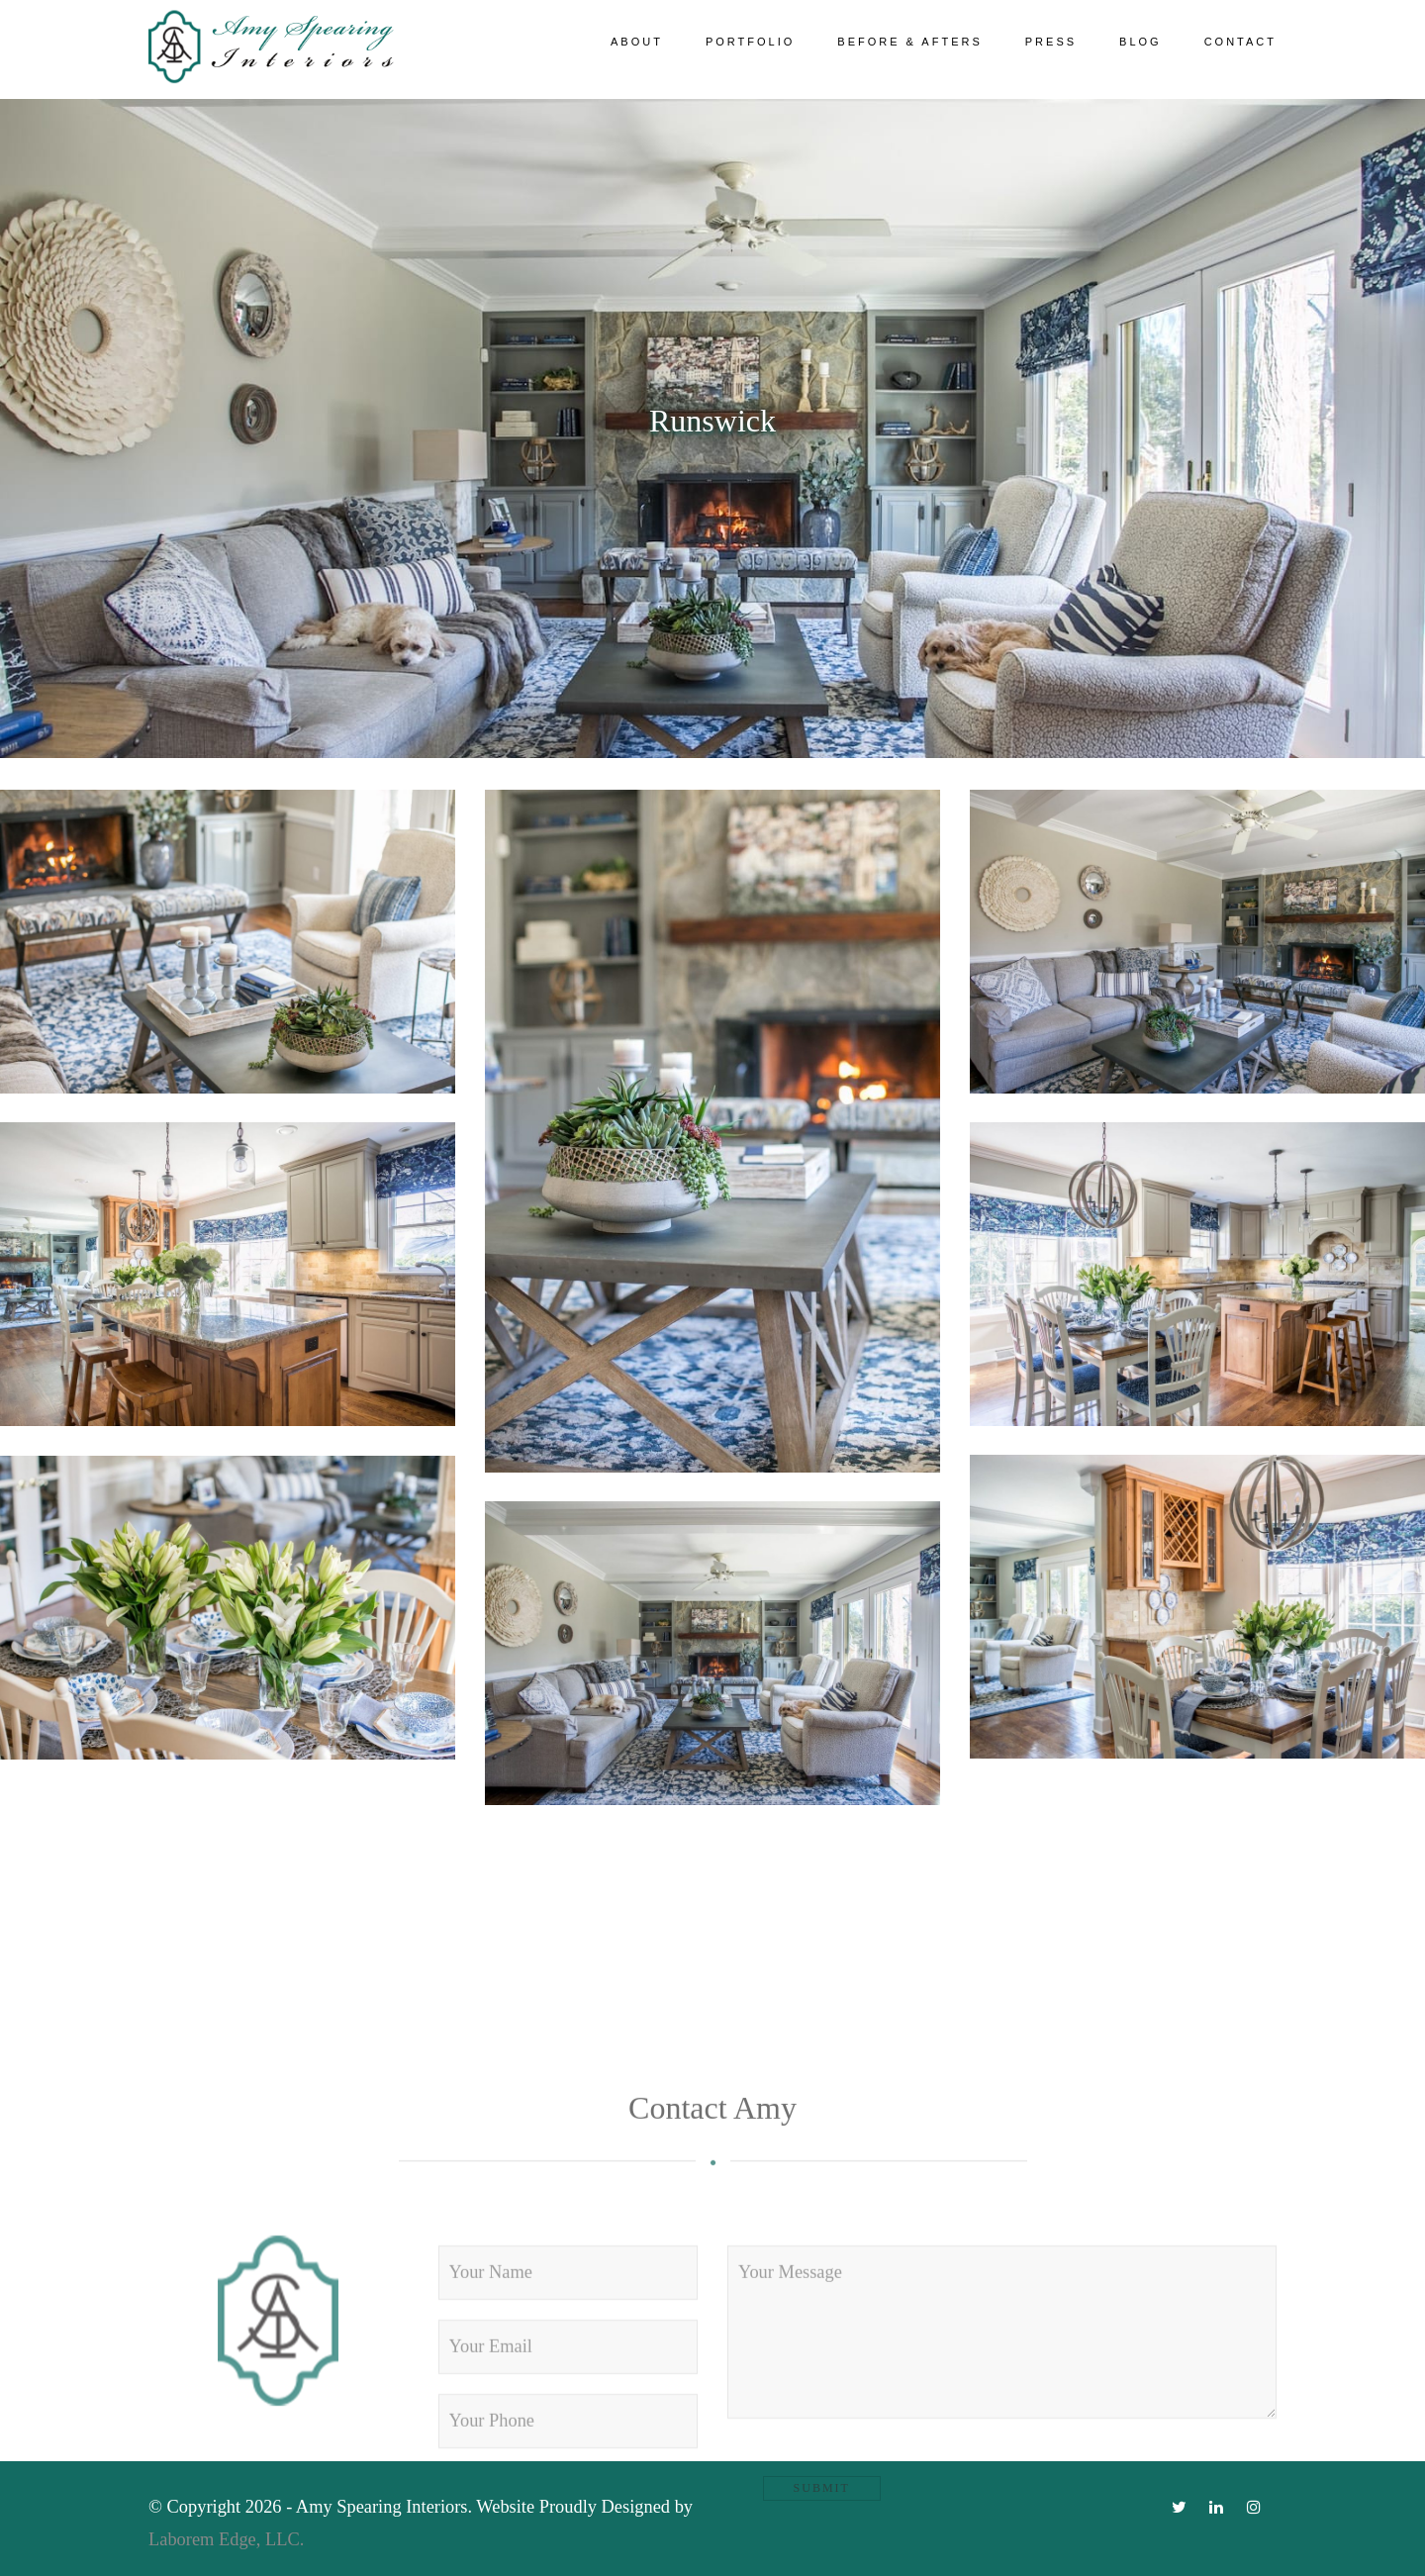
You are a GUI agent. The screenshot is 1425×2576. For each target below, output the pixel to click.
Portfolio (750, 42)
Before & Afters (909, 42)
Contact (1240, 42)
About (637, 42)
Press (1051, 42)
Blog (1140, 42)
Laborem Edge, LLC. (228, 2539)
